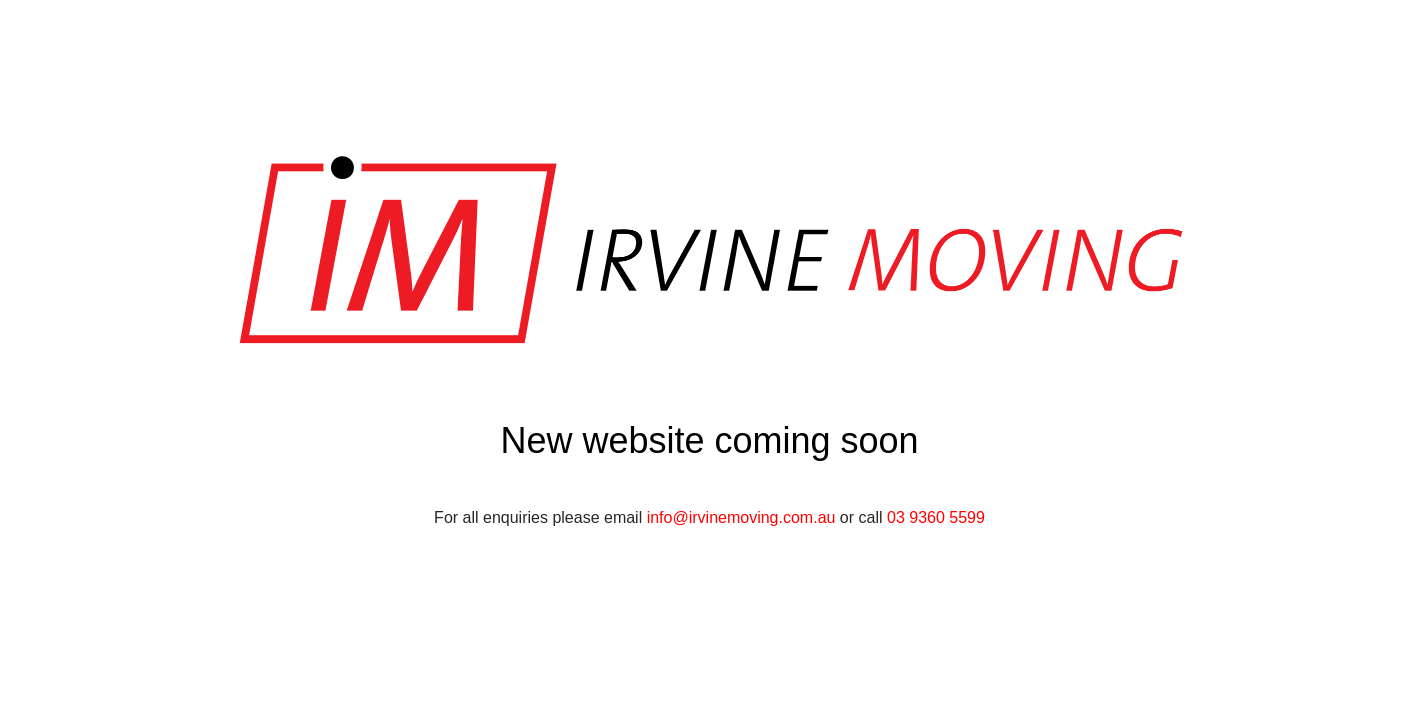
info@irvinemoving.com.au (741, 517)
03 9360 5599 (936, 517)
